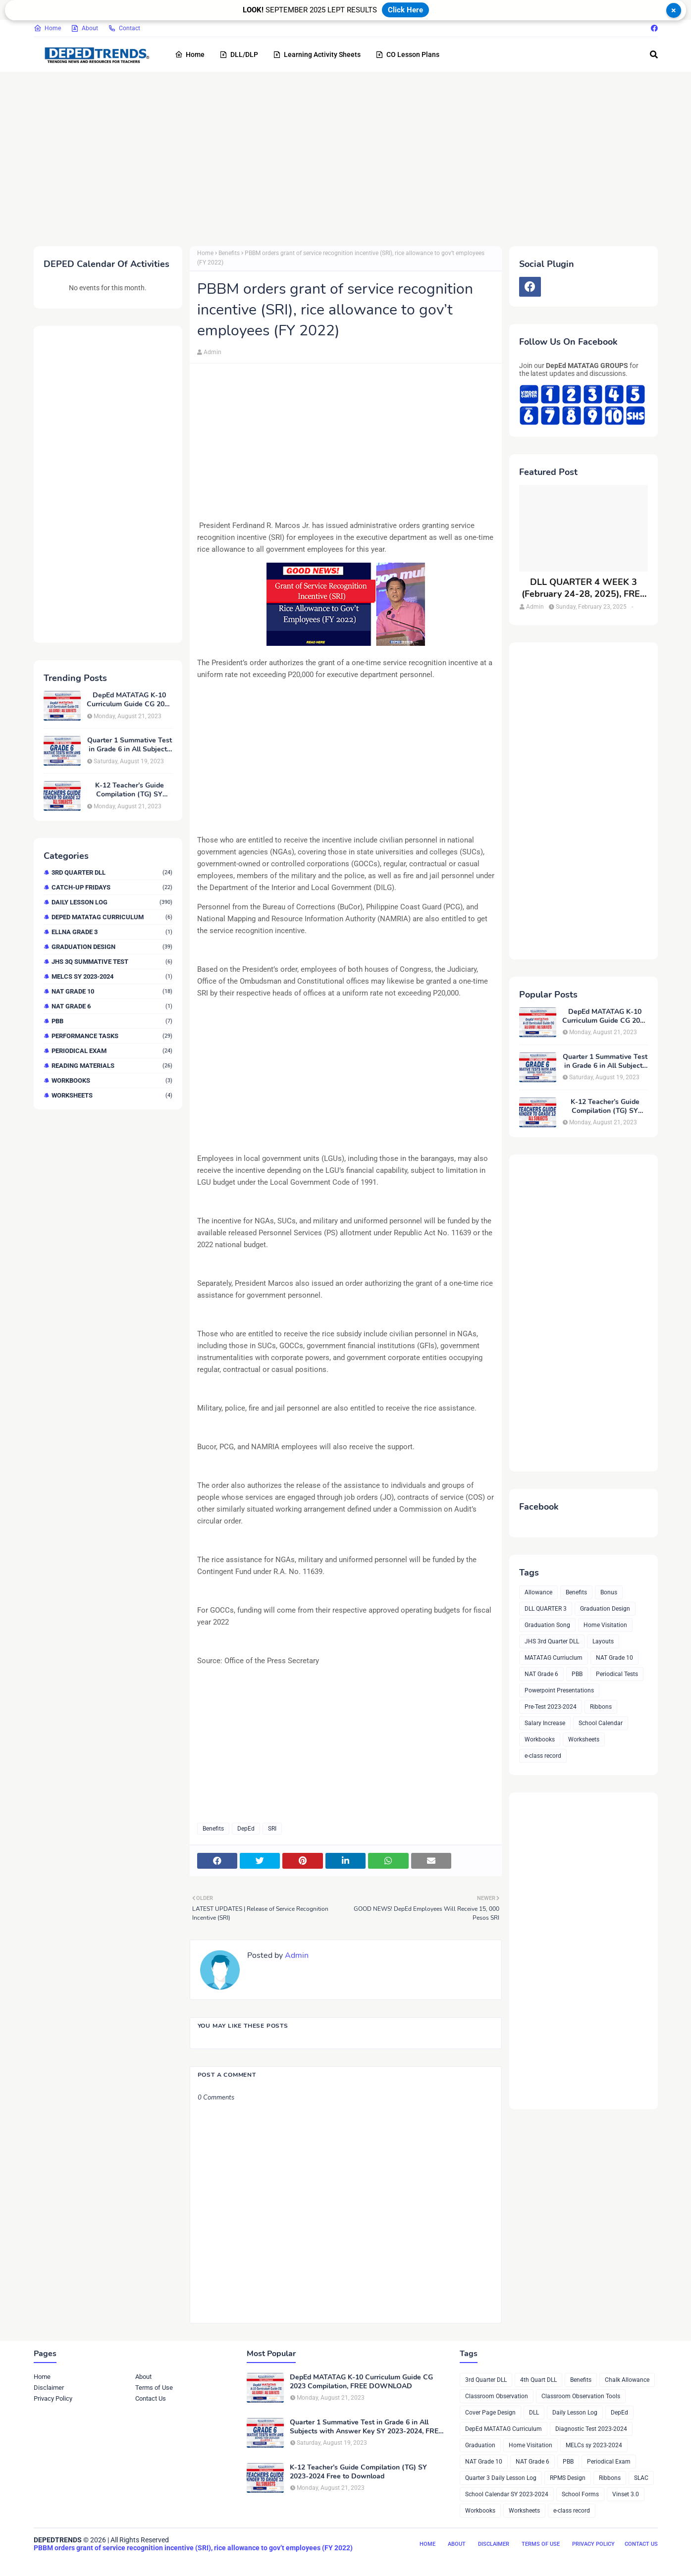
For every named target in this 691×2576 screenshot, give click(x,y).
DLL (534, 2412)
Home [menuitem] (190, 54)
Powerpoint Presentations (559, 1690)
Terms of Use (154, 2387)
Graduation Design (112, 946)
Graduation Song (547, 1625)
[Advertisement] (331, 157)
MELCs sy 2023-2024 (112, 976)
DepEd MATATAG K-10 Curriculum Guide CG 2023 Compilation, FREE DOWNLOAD (129, 700)
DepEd (246, 1828)
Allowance (538, 1592)
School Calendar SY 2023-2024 (506, 2494)
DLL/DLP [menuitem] (238, 54)
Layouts (603, 1641)
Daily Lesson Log (112, 902)
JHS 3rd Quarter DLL (552, 1641)
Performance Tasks (112, 1036)
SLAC (641, 2477)
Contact (124, 28)
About (84, 28)
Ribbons (601, 1706)
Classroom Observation (496, 2396)
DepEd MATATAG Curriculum (112, 917)
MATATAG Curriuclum (554, 1657)
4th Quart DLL (538, 2379)
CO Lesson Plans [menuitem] (407, 54)
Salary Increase (545, 1723)
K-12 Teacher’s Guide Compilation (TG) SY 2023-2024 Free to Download (129, 790)
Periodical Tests (617, 1674)
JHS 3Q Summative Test (112, 961)
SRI (272, 1828)
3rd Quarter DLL (112, 872)
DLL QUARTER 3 (546, 1608)
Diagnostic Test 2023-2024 (591, 2428)
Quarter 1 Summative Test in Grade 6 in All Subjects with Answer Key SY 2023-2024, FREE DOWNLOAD (129, 745)
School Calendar (601, 1723)
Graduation (480, 2445)
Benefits (229, 253)
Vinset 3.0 (625, 2494)
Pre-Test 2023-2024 (551, 1706)
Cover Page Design (490, 2412)
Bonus (608, 1592)
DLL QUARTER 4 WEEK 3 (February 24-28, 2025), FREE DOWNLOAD (583, 588)
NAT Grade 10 (112, 991)
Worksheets (112, 1095)
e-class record (543, 1755)
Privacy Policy (53, 2398)
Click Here (405, 9)
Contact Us (150, 2398)
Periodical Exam (112, 1050)
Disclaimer (49, 2387)
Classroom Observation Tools (580, 2396)
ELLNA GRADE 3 (112, 932)
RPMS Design (567, 2477)
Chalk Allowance (627, 2379)
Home (47, 28)
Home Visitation (605, 1625)
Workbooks (112, 1080)
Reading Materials (112, 1065)
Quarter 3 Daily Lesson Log (500, 2477)
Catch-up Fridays (112, 887)
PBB (112, 1021)
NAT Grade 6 (112, 1006)
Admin (212, 352)
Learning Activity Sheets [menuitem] (317, 54)
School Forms (580, 2494)
